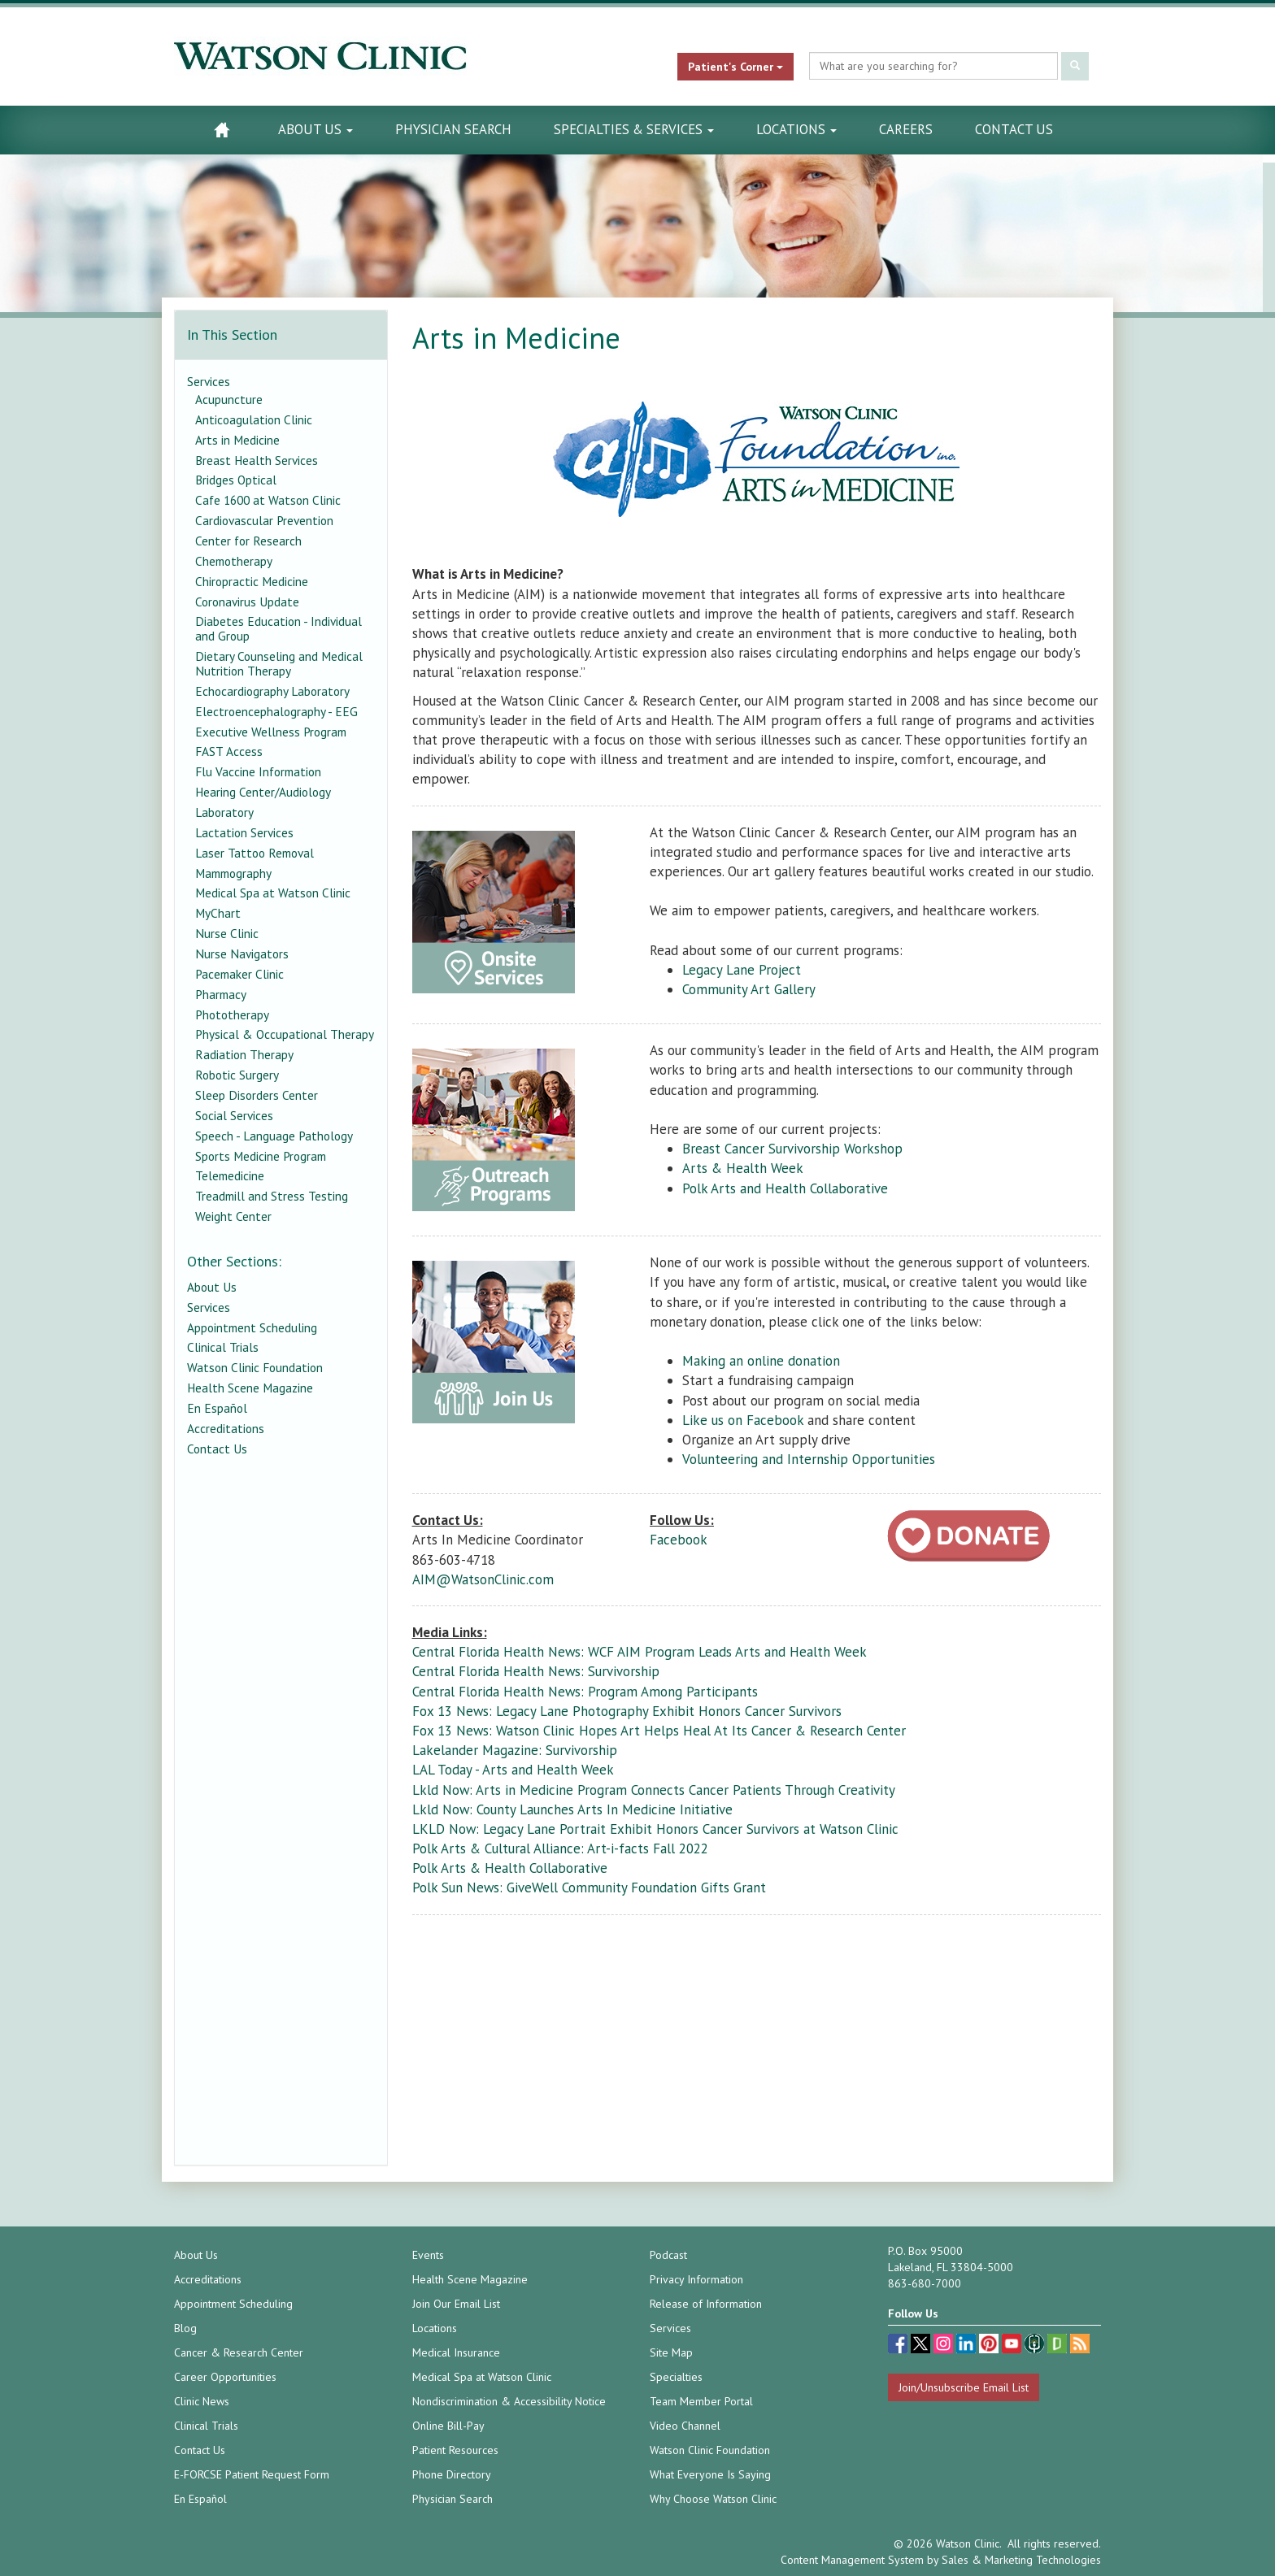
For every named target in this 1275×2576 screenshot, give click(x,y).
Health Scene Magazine (250, 1387)
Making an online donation (761, 1361)
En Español (217, 1408)
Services (208, 381)
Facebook (678, 1540)
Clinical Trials (223, 1347)
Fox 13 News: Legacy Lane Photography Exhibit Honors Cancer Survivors (627, 1711)
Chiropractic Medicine (251, 581)
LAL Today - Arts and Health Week (513, 1770)
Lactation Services (244, 832)
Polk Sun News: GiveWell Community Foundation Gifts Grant (589, 1887)
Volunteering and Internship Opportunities (808, 1459)
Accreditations (225, 1428)
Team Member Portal (701, 2401)
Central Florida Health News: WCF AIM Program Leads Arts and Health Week (639, 1652)
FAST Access (229, 751)
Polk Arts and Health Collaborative (785, 1188)
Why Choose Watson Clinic (713, 2498)
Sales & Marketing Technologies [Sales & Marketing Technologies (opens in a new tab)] (1021, 2559)
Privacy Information (696, 2279)
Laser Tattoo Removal (254, 853)
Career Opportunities (225, 2377)
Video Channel (685, 2425)
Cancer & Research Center (238, 2352)
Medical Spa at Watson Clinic (272, 892)
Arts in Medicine (237, 440)
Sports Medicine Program (260, 1156)
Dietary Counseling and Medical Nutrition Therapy (279, 663)
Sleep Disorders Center (256, 1095)
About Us (315, 129)
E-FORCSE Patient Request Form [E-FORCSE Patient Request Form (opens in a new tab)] (251, 2474)
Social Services (234, 1115)
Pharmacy (220, 994)
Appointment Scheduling (252, 1327)
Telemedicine (229, 1175)
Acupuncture (229, 399)
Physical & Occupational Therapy (284, 1034)
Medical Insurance (456, 2352)
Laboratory (224, 812)
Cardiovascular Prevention (264, 520)
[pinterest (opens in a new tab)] (990, 2345)
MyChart (218, 913)
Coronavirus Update (247, 601)
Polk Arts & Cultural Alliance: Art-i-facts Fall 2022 (560, 1848)
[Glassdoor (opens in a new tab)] (1058, 2345)
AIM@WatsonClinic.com (483, 1579)
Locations (796, 129)
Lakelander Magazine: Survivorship (514, 1750)
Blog (185, 2328)
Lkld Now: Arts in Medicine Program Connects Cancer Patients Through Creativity (653, 1790)
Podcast (668, 2255)
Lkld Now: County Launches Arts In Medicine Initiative (572, 1809)
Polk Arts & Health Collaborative (509, 1868)
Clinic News (201, 2401)
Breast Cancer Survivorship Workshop (792, 1149)
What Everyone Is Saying (710, 2474)
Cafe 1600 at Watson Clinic (268, 500)
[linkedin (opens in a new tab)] (967, 2345)
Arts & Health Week (742, 1168)
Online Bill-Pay (448, 2425)
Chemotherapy (233, 561)
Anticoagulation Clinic (253, 419)
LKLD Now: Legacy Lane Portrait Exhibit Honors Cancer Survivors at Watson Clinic (655, 1829)
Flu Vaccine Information (258, 771)
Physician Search (453, 129)
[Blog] (1080, 2345)
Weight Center (233, 1216)
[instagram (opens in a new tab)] (944, 2345)
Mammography (233, 873)
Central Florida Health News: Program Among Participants (585, 1692)
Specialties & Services (634, 129)
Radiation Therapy (244, 1054)
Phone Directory (451, 2474)
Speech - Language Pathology (274, 1135)
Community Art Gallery (749, 989)
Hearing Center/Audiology (263, 792)
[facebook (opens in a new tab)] (899, 2345)
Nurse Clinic (227, 933)
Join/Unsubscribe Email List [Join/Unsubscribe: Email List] (964, 2387)
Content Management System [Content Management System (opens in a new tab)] (852, 2559)
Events (428, 2255)
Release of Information (706, 2303)
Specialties (676, 2377)
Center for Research (248, 540)
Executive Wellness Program (270, 731)
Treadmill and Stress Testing (271, 1196)
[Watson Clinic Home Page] (221, 130)
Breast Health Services (256, 460)
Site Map (671, 2352)
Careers (906, 129)
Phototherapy (232, 1014)
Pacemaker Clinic (239, 974)
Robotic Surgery (237, 1074)
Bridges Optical (235, 479)
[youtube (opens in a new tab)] (1013, 2345)
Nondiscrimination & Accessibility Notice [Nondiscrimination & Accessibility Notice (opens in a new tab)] (509, 2401)
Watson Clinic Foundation (255, 1367)
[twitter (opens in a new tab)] (922, 2345)
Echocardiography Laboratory (272, 691)
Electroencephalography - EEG (276, 711)
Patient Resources (455, 2450)
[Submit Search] (1075, 66)
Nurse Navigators (242, 953)
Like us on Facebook (742, 1420)
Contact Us (1014, 129)
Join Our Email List (456, 2303)
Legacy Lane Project (741, 970)
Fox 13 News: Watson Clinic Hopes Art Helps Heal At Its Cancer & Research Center (659, 1731)
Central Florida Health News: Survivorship (535, 1671)
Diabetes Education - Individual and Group (278, 628)
